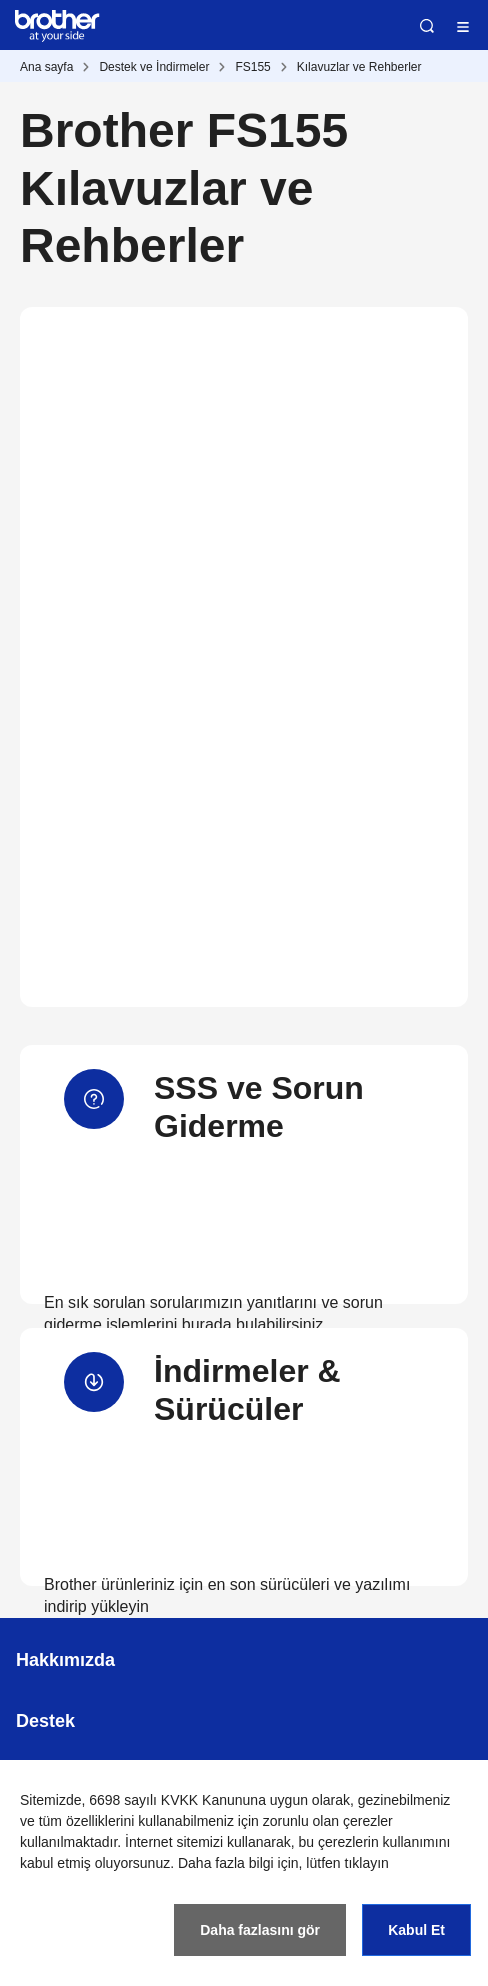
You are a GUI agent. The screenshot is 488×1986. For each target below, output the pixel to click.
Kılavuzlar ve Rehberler (359, 67)
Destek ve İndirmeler (154, 67)
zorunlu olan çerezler (328, 1821)
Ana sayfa (46, 67)
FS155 (252, 67)
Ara (427, 26)
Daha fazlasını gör (260, 1930)
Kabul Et (416, 1930)
